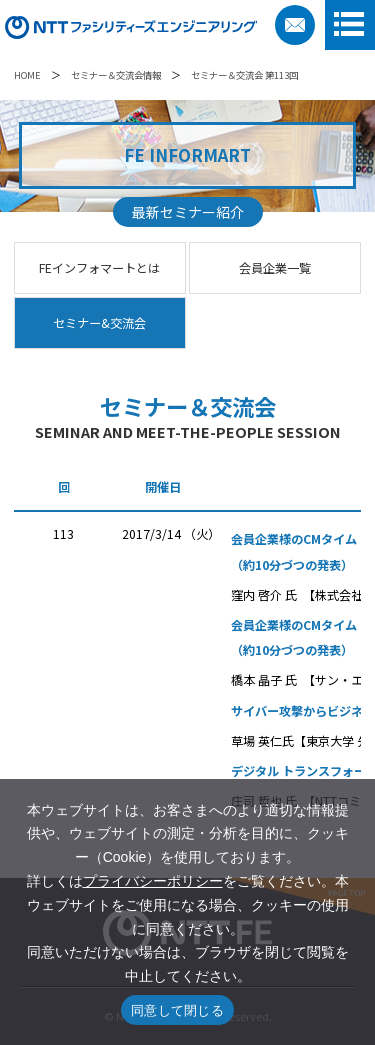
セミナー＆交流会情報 (116, 75)
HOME (27, 75)
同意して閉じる (177, 1010)
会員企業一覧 (275, 268)
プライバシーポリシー (153, 881)
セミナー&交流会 (99, 323)
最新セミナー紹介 (188, 212)
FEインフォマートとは (99, 268)
